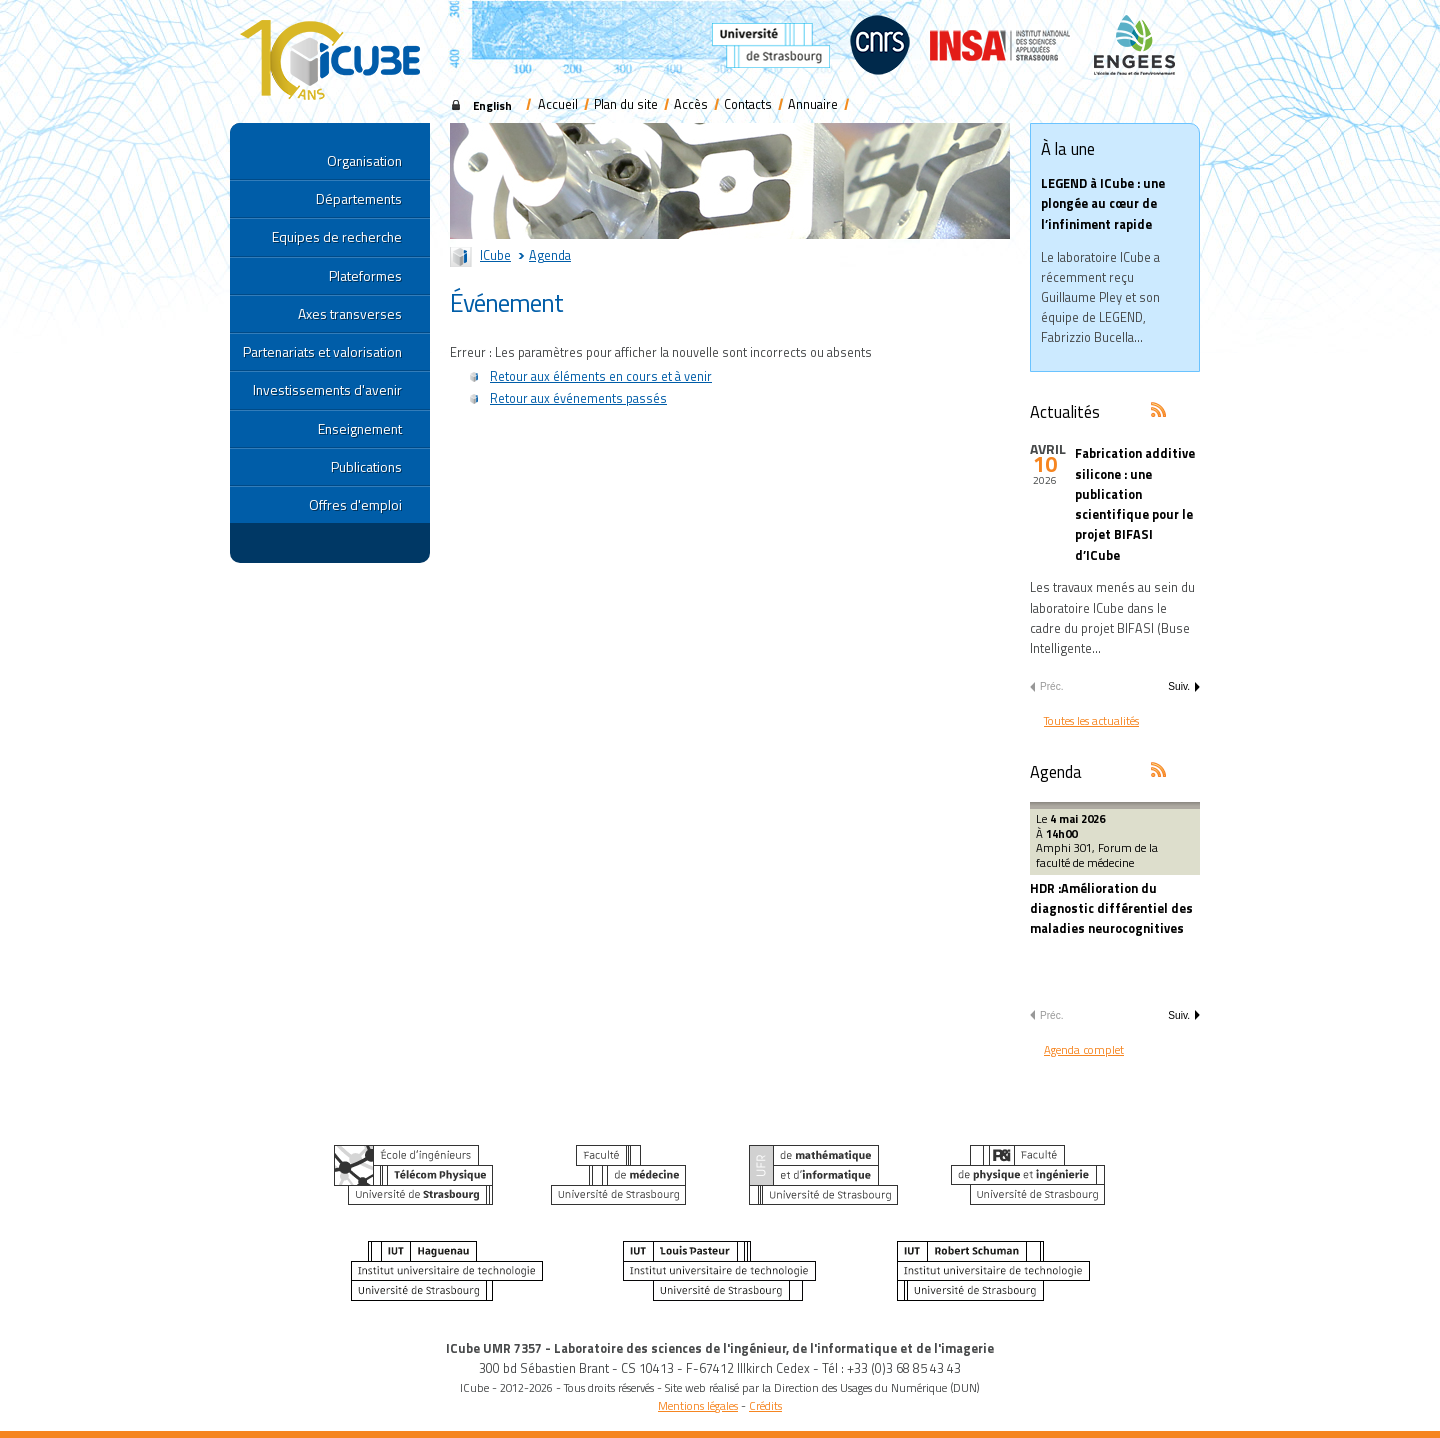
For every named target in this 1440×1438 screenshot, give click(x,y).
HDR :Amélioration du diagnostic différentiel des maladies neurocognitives (1111, 908)
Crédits (765, 1405)
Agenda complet (1084, 1049)
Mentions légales (698, 1405)
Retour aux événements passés (578, 398)
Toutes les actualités (1091, 720)
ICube (495, 255)
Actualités (1065, 411)
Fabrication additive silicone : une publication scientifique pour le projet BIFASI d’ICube (1135, 504)
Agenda (550, 255)
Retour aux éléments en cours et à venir (601, 376)
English (492, 105)
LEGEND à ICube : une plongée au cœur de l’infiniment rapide (1103, 203)
